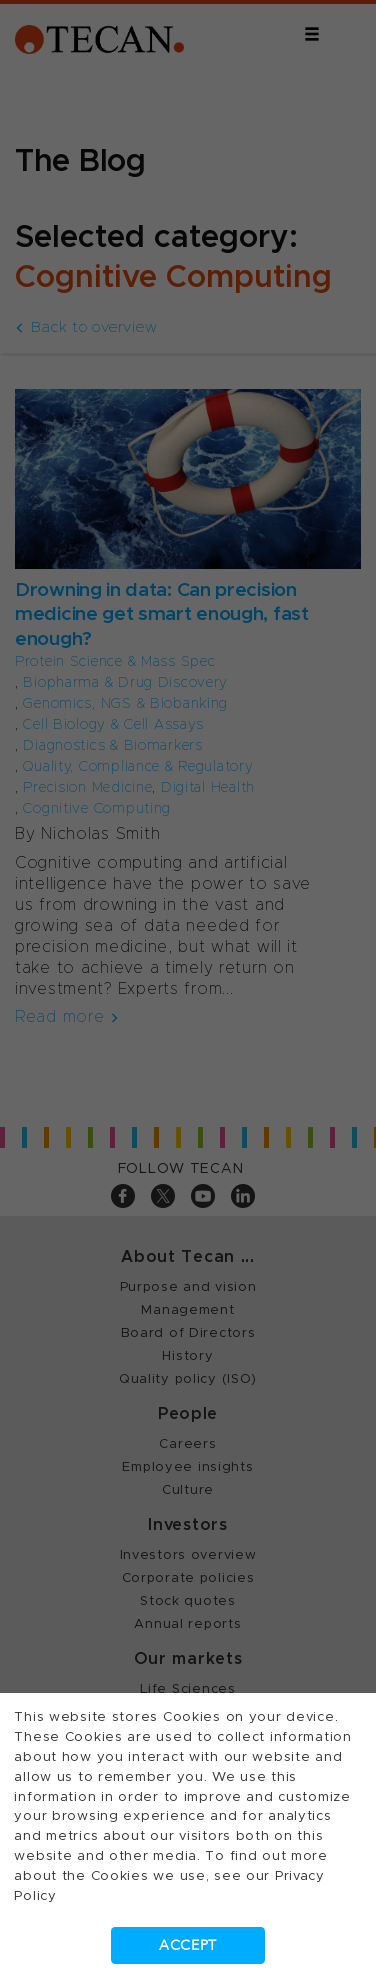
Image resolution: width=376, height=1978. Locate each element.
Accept (188, 1945)
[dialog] (188, 989)
